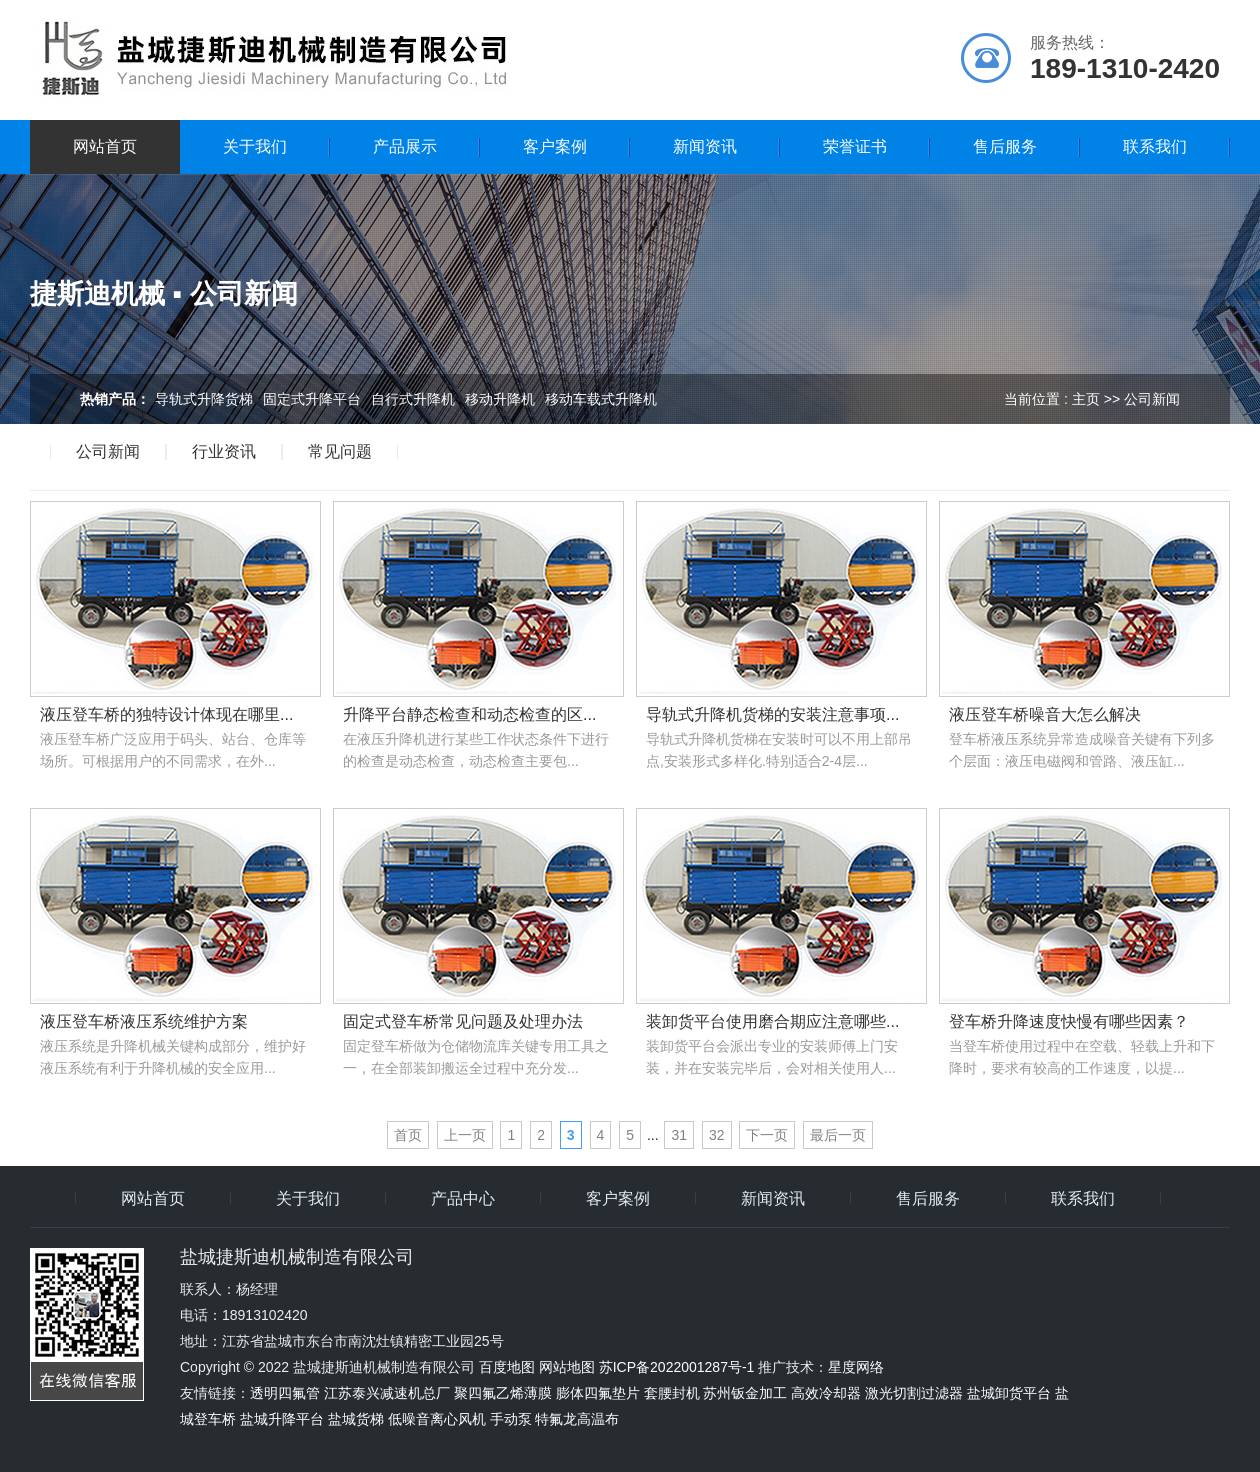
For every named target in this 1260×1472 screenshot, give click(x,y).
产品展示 (405, 146)
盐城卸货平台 (1009, 1393)
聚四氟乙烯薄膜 (503, 1393)
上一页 (465, 1135)
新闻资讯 (705, 146)
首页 (408, 1135)
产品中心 (463, 1199)
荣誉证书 (855, 146)
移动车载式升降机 (601, 399)
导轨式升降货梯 (204, 399)
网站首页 (105, 146)
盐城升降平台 (282, 1419)
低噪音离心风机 (437, 1419)
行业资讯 (224, 452)
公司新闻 (108, 452)
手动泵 (511, 1419)
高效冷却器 (826, 1393)
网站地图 (567, 1367)
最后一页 (838, 1135)
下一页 (767, 1135)
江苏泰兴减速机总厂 (387, 1393)
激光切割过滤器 (914, 1393)
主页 (1086, 399)
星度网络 (856, 1367)
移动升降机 (500, 399)
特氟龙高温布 (577, 1419)
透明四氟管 (285, 1393)
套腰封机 (672, 1393)
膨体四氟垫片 (598, 1393)
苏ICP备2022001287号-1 (677, 1367)
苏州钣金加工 (745, 1393)
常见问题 (340, 452)
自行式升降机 (413, 399)
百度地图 (507, 1367)
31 (679, 1135)
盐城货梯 (356, 1419)
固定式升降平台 (312, 399)
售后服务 (1005, 146)
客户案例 (555, 146)
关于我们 (255, 146)
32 (717, 1135)
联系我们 (1155, 146)
